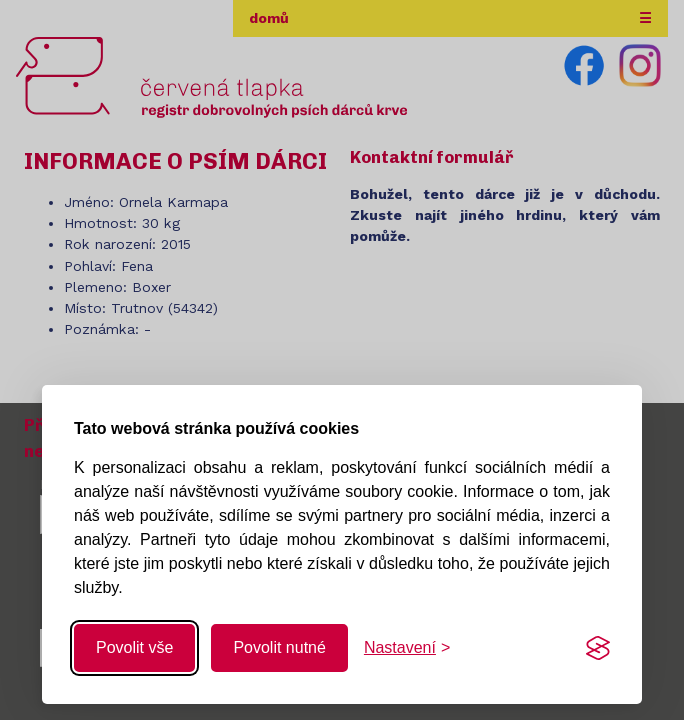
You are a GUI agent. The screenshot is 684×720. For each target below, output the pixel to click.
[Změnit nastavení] (407, 648)
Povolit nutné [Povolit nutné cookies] (279, 647)
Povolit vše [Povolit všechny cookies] (134, 647)
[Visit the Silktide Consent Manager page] (598, 648)
